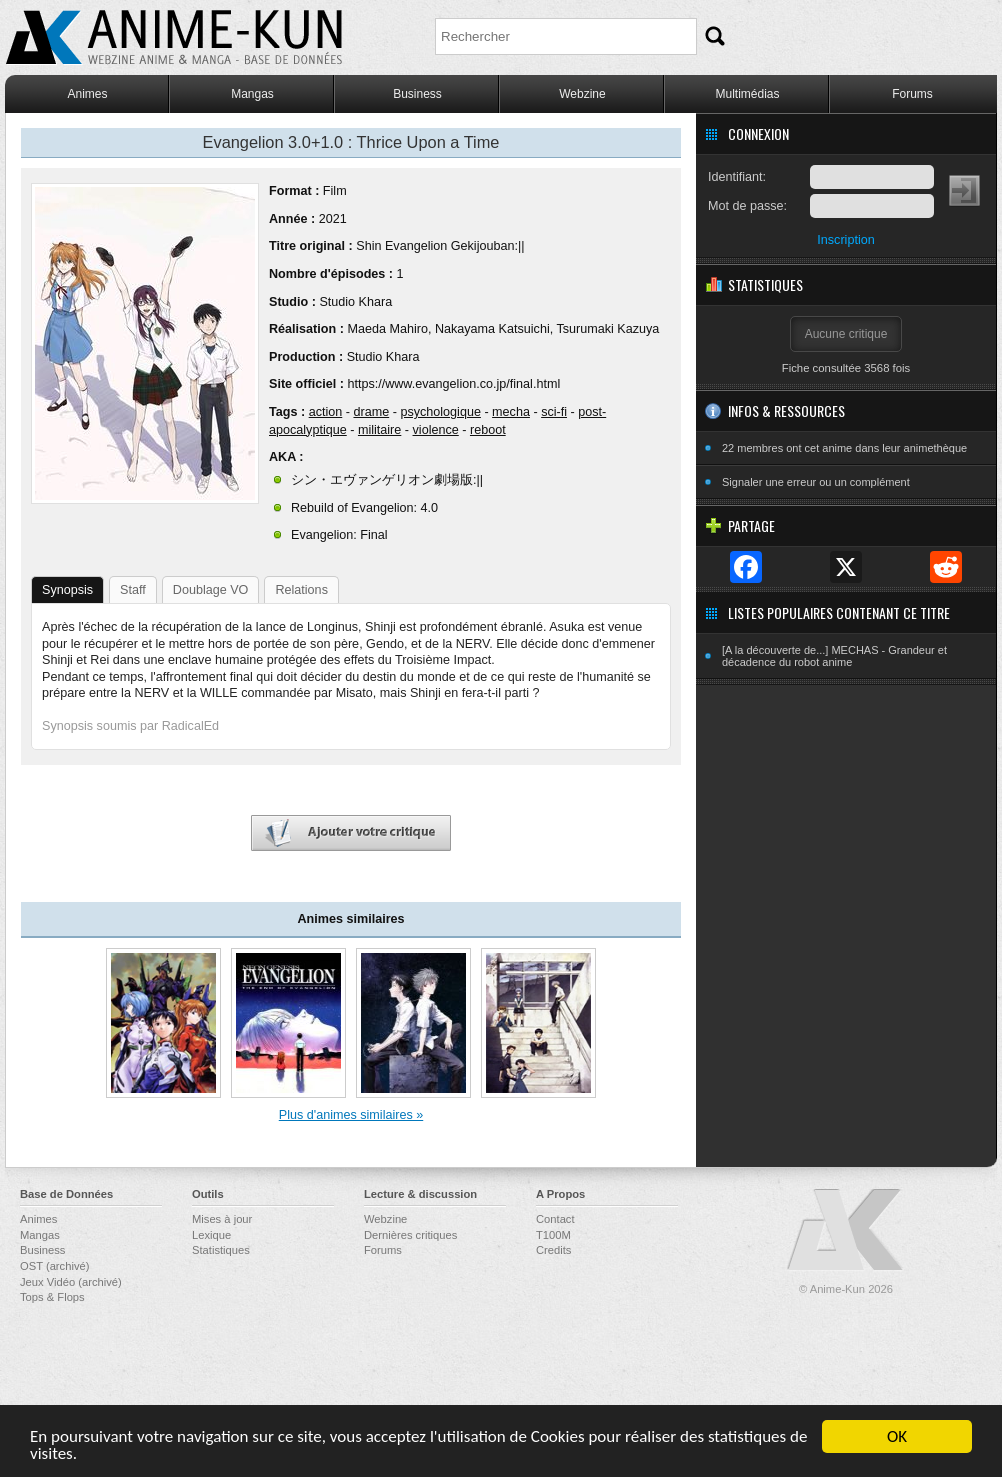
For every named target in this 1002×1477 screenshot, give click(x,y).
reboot (488, 430)
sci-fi (554, 412)
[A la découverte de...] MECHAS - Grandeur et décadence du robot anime (834, 656)
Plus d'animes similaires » (351, 1115)
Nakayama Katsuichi (492, 329)
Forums (912, 94)
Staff (133, 590)
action (326, 412)
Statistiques (221, 1250)
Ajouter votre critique (351, 833)
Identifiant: (737, 177)
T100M (553, 1235)
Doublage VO (211, 590)
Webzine (582, 94)
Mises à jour (222, 1219)
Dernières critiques (410, 1235)
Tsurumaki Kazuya (607, 329)
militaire (379, 430)
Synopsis (67, 590)
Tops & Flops (52, 1297)
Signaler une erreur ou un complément (816, 482)
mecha (511, 412)
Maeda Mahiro (387, 329)
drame (371, 412)
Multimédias (747, 94)
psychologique (440, 412)
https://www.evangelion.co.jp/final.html (453, 384)
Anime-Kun (846, 1230)
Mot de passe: (747, 206)
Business (417, 94)
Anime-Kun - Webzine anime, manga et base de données (174, 37)
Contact (555, 1219)
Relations (301, 590)
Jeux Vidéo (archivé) (71, 1282)
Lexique (211, 1235)
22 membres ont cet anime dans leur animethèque (844, 448)
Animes (87, 94)
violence (436, 430)
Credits (553, 1250)
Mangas (252, 94)
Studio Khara (355, 302)
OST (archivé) (54, 1266)
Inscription (845, 240)
